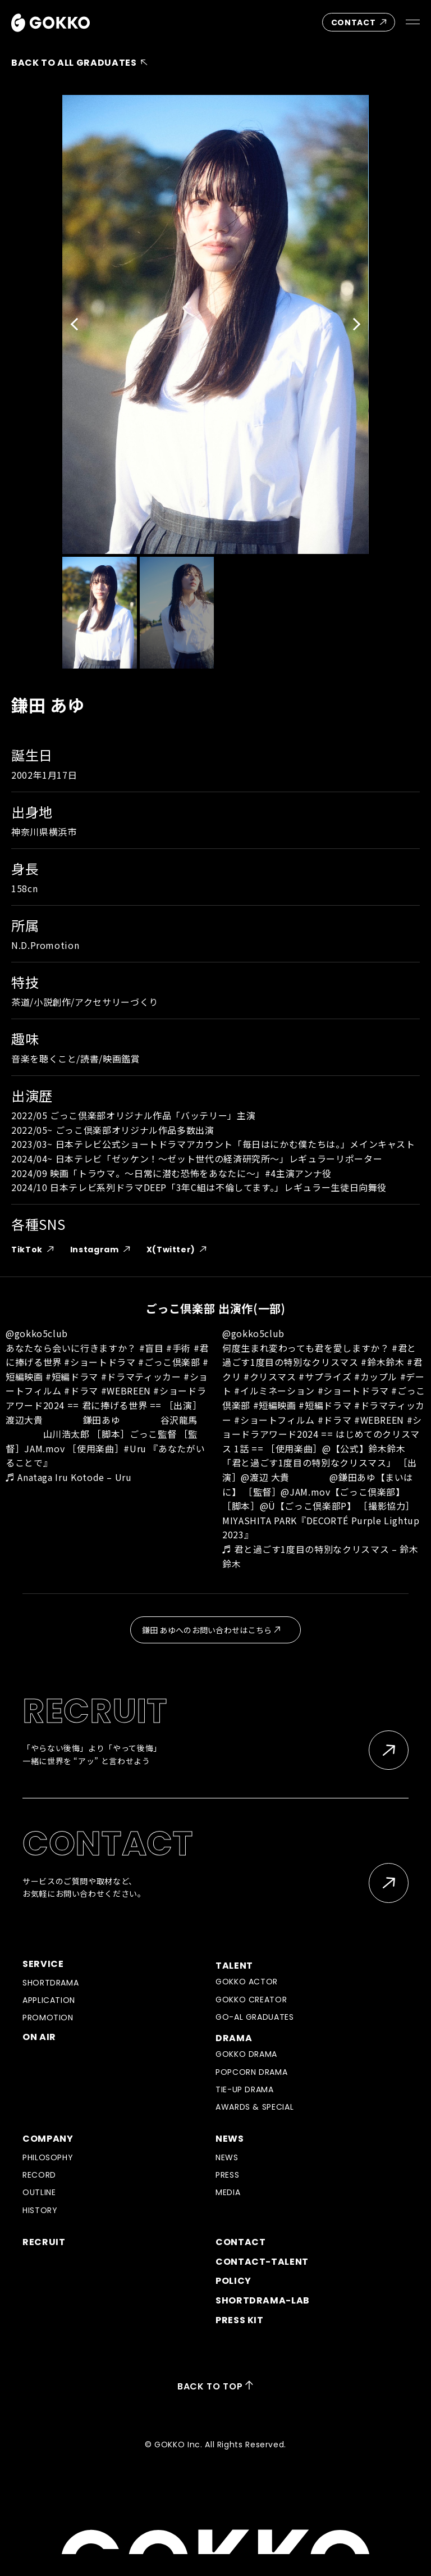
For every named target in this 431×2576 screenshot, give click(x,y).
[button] (77, 324)
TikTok (35, 1249)
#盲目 (151, 1348)
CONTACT (362, 22)
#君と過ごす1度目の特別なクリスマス (319, 1355)
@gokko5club (37, 1333)
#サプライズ (325, 1376)
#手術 (178, 1348)
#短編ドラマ (71, 1376)
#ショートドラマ (99, 1362)
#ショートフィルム (274, 1419)
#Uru (134, 1448)
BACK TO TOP (215, 2386)
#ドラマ (81, 1390)
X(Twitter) (179, 1249)
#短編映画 (274, 1405)
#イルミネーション (274, 1390)
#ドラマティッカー (141, 1376)
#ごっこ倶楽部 (169, 1362)
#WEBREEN (126, 1390)
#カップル (375, 1376)
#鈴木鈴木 (382, 1362)
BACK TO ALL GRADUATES (82, 62)
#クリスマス (270, 1376)
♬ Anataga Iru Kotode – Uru (69, 1477)
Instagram (103, 1249)
